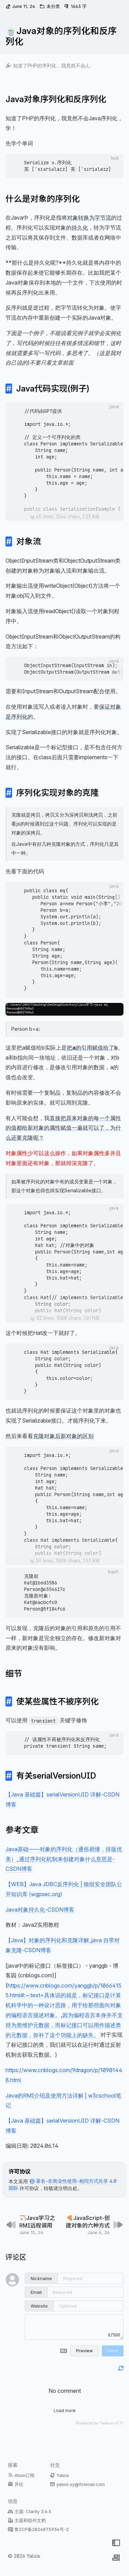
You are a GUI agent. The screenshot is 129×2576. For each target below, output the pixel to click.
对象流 (28, 541)
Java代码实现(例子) (52, 389)
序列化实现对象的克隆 (57, 793)
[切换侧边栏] (116, 2557)
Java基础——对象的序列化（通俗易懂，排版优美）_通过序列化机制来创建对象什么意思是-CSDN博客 (64, 1858)
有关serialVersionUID (56, 1776)
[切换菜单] (116, 2542)
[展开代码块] (64, 517)
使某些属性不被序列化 (57, 1701)
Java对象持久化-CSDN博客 (40, 1909)
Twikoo (107, 2423)
